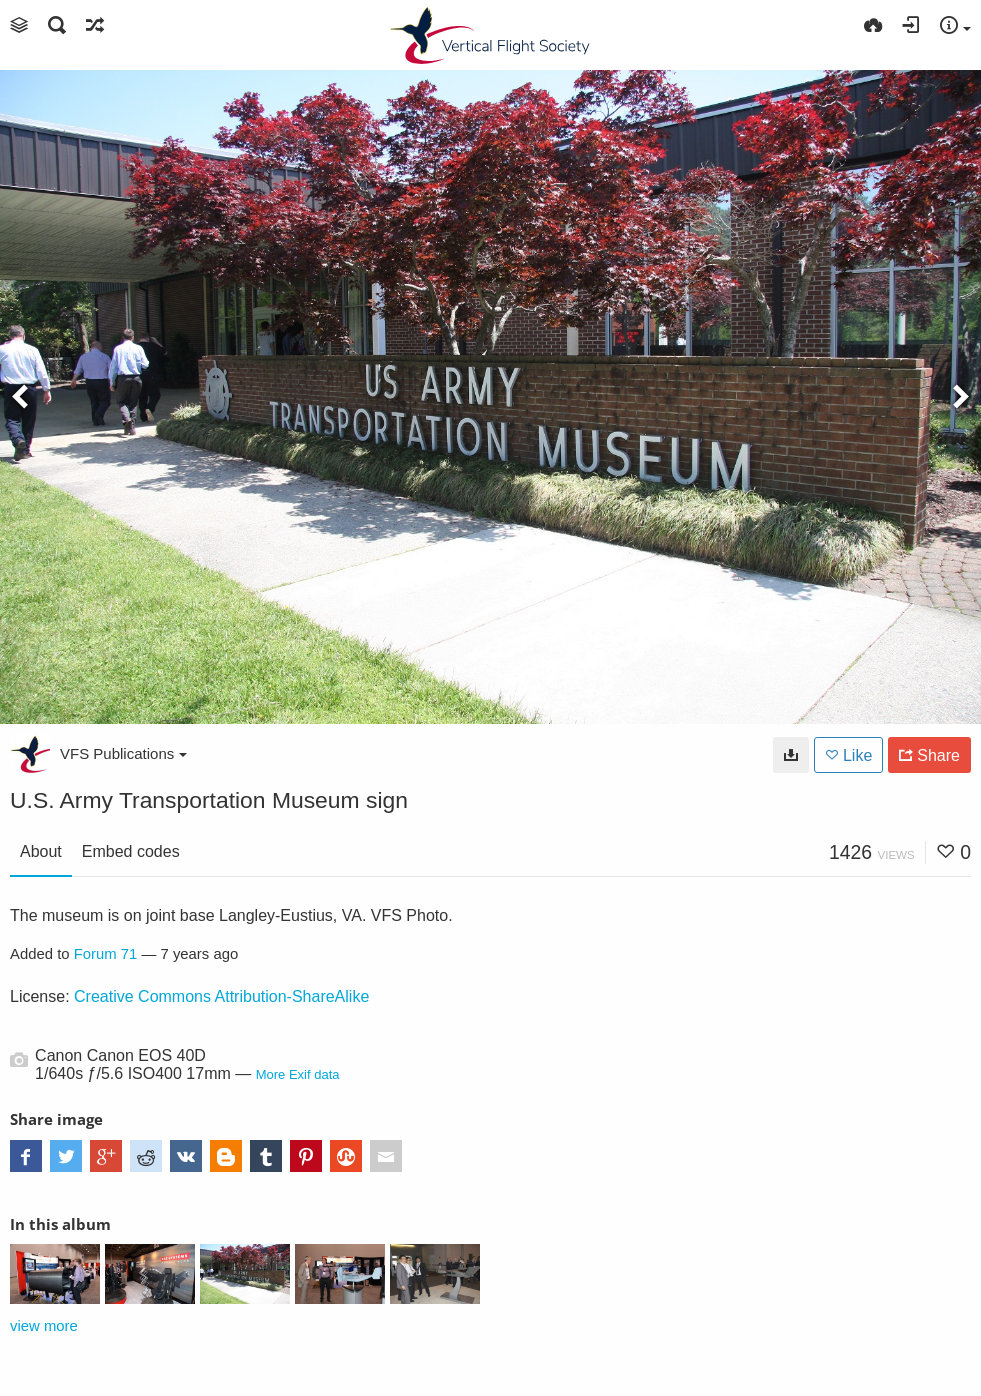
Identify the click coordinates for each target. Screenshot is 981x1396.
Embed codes (131, 851)
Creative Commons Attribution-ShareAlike (221, 996)
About (41, 851)
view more (44, 1326)
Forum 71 (106, 954)
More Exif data (298, 1074)
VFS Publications (123, 753)
